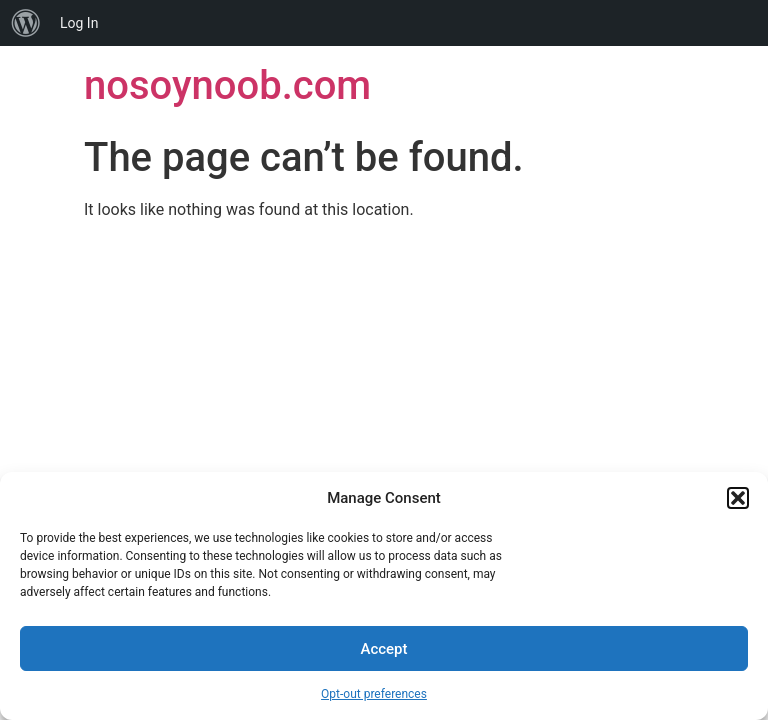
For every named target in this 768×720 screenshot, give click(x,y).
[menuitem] (26, 23)
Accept (383, 649)
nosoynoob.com (227, 85)
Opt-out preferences (374, 694)
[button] (738, 498)
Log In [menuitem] (79, 23)
